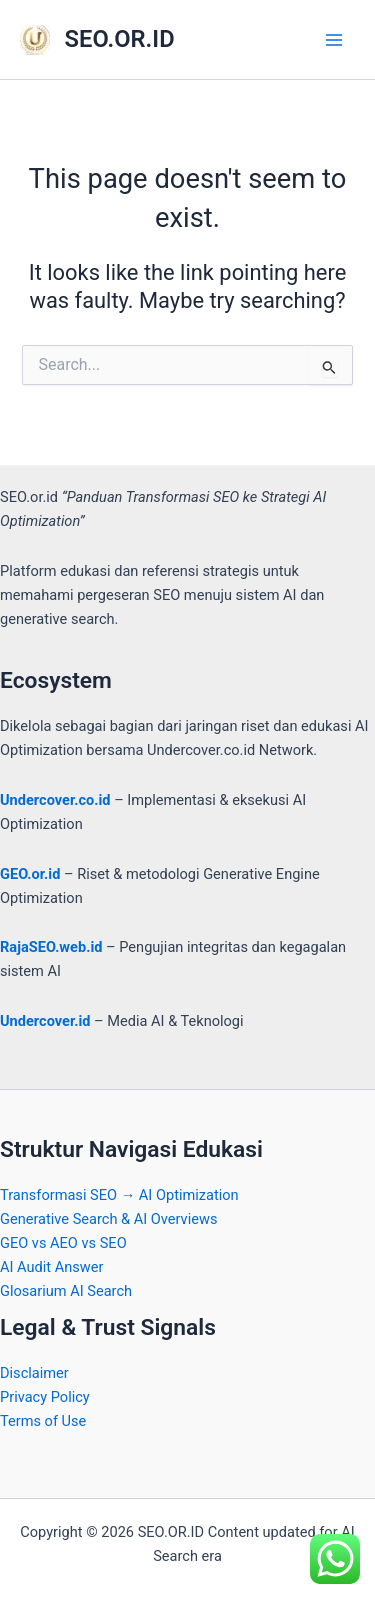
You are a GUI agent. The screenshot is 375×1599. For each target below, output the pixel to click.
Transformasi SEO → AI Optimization (119, 1195)
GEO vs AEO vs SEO (63, 1243)
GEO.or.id (30, 874)
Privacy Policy (45, 1397)
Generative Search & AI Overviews (108, 1219)
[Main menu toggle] (334, 40)
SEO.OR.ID (120, 39)
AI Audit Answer (51, 1267)
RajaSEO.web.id (51, 947)
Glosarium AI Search (66, 1291)
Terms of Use (43, 1421)
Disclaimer (34, 1373)
